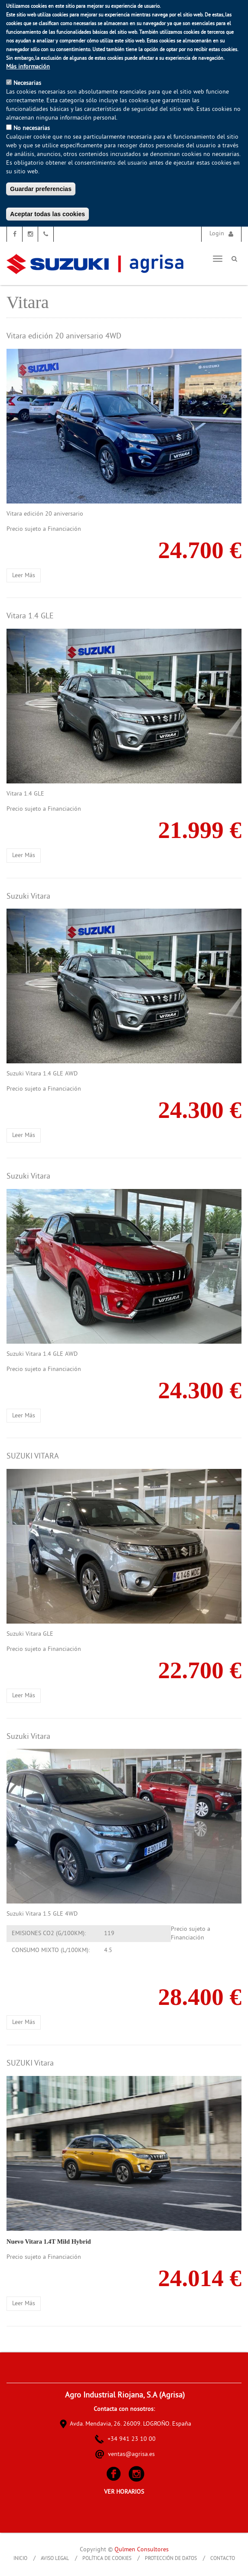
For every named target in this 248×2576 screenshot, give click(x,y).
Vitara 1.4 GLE (30, 616)
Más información (28, 67)
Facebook (14, 234)
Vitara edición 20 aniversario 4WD (64, 336)
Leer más (26, 575)
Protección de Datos (171, 2559)
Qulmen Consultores (141, 2549)
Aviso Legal (55, 2559)
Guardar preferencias (41, 188)
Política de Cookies (106, 2559)
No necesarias (31, 128)
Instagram (30, 234)
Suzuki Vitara (28, 897)
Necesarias (27, 83)
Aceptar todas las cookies (47, 214)
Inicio (20, 2559)
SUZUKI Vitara (30, 2064)
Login (216, 233)
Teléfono (45, 234)
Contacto (222, 2559)
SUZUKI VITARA (33, 1457)
